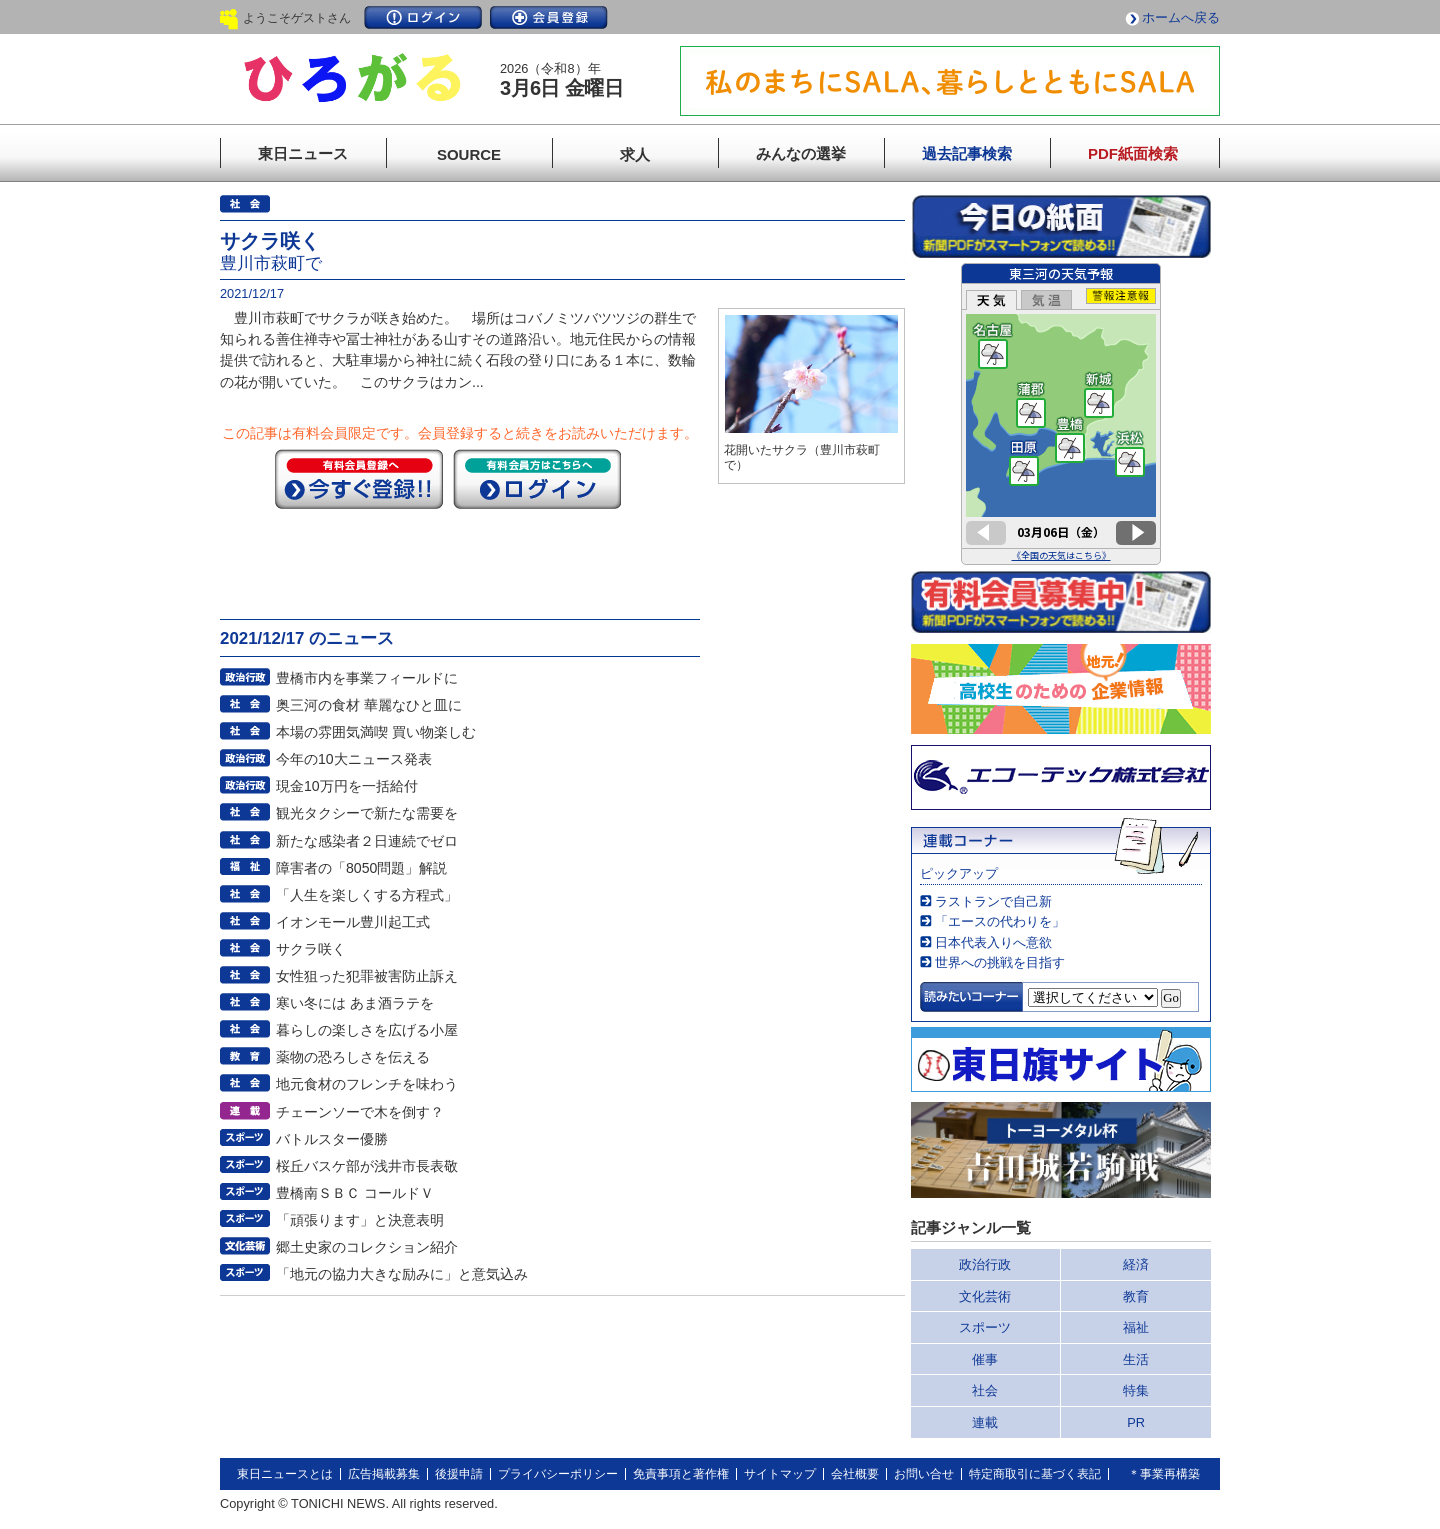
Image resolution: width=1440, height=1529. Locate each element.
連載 (985, 1422)
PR (1136, 1422)
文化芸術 (985, 1296)
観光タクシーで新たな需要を (367, 813)
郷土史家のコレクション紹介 (367, 1247)
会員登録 (549, 17)
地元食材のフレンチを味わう (367, 1084)
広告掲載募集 (384, 1474)
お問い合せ (924, 1474)
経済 (1136, 1264)
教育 (1136, 1296)
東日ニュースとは (285, 1474)
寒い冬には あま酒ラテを (355, 1003)
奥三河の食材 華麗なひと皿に (369, 705)
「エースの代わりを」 (1000, 921)
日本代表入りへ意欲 (993, 942)
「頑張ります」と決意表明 (360, 1220)
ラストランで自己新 (993, 901)
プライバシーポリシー (558, 1474)
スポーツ (985, 1327)
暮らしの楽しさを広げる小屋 (367, 1030)
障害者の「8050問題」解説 (361, 868)
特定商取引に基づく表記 (1035, 1474)
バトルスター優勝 (332, 1139)
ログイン (423, 17)
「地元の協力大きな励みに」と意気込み (402, 1274)
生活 (1136, 1359)
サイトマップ (780, 1474)
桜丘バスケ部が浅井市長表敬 (367, 1166)
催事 (985, 1359)
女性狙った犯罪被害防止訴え (367, 976)
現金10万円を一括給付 (347, 786)
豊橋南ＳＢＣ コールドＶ (355, 1193)
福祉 (1136, 1327)
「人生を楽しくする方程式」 (367, 895)
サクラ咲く (311, 949)
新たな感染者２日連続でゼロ (367, 841)
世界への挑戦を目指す (1000, 962)
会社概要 (855, 1474)
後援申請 (459, 1474)
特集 (1136, 1390)
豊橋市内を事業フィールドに (367, 678)
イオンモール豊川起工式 (353, 922)
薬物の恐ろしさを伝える (353, 1057)
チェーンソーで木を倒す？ (360, 1112)
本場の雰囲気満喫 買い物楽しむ (376, 732)
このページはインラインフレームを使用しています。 (1061, 414)
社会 (985, 1390)
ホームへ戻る (1181, 17)
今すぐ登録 (359, 479)
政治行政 (985, 1264)
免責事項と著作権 (681, 1474)
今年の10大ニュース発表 (354, 759)
